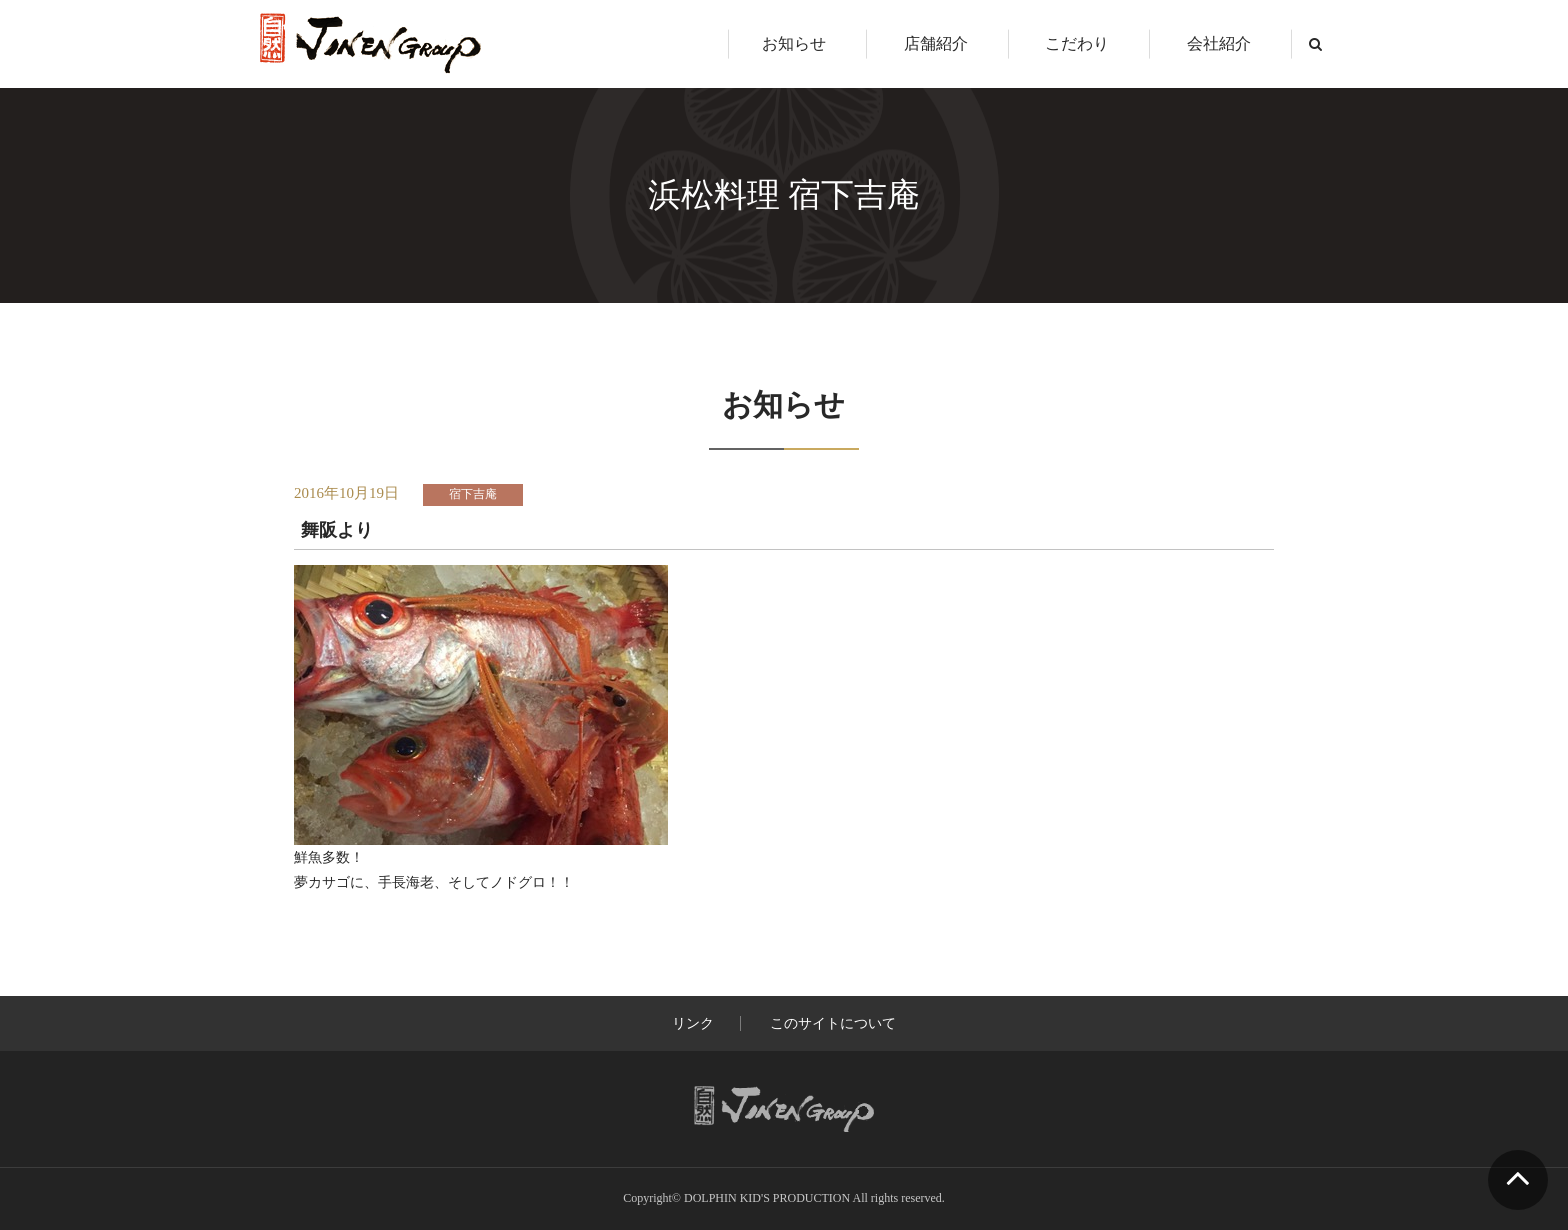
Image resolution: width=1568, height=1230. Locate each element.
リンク (693, 1023)
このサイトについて (833, 1023)
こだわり (1077, 43)
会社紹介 (1219, 43)
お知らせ (794, 43)
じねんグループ (370, 44)
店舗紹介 (936, 43)
